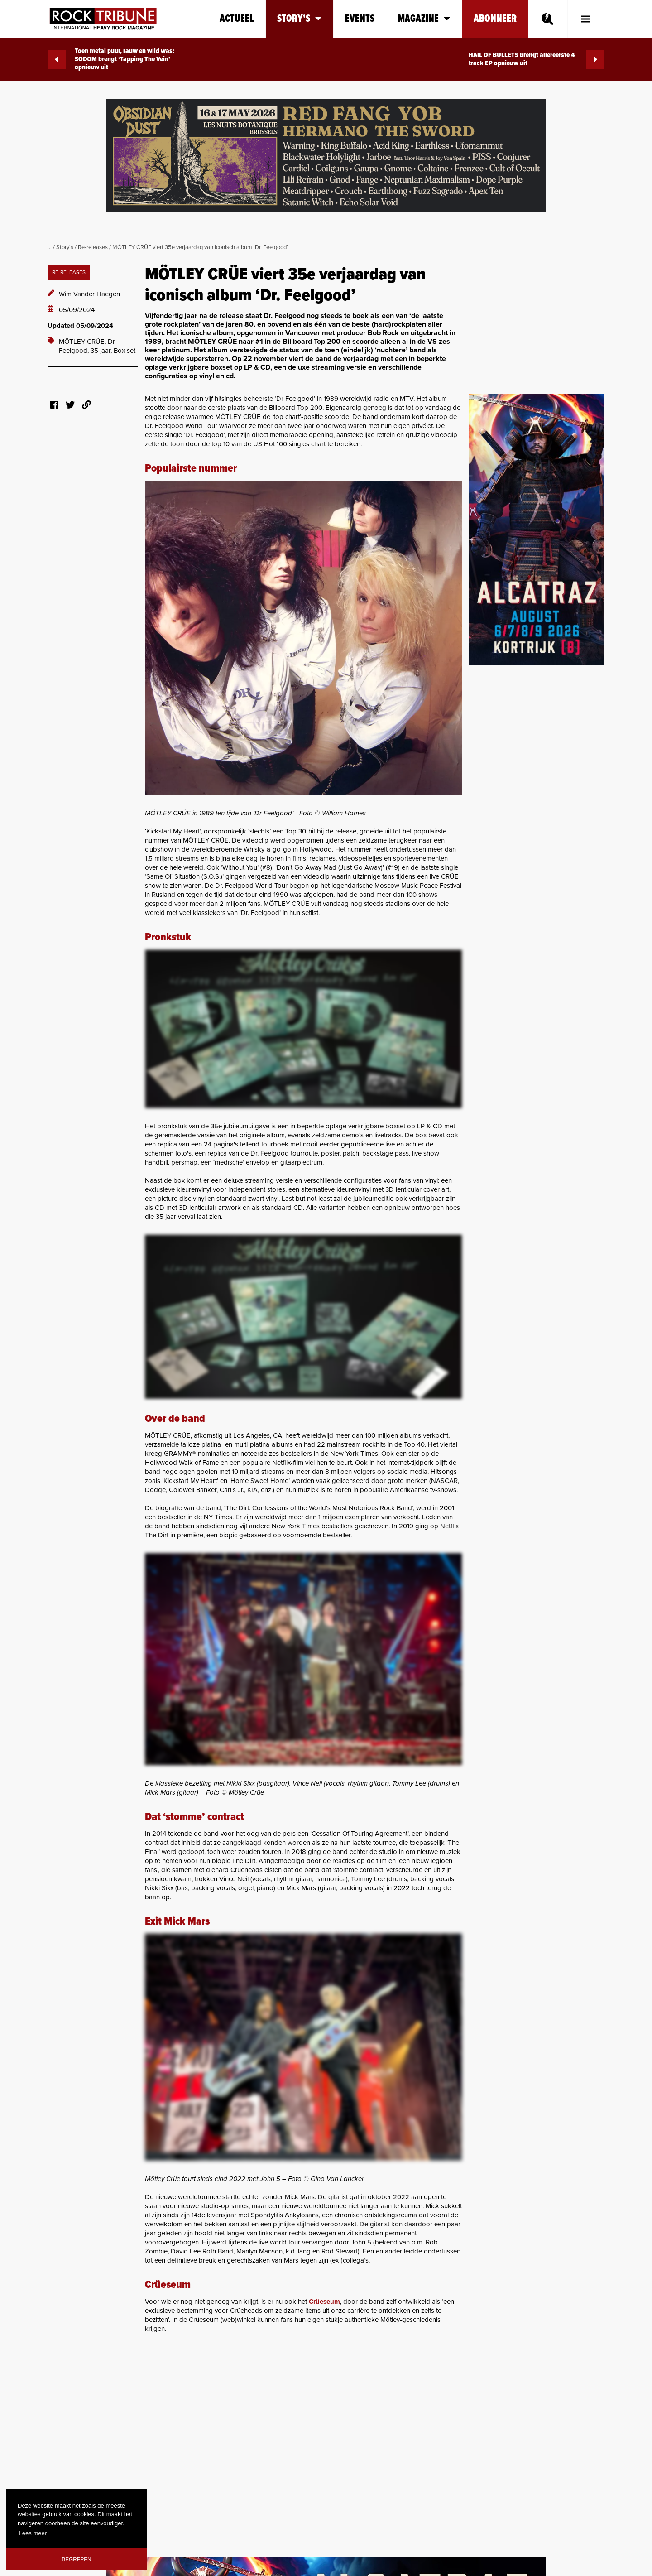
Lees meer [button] (33, 2533)
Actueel (237, 19)
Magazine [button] (424, 19)
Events (359, 19)
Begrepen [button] (76, 2559)
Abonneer (495, 19)
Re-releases (93, 247)
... (50, 247)
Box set (124, 351)
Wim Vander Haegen (89, 294)
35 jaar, (102, 351)
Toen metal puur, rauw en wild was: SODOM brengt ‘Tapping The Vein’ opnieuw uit (111, 59)
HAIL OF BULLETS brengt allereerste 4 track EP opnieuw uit (536, 59)
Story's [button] (299, 19)
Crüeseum (324, 2301)
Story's (64, 247)
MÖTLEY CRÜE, (83, 341)
